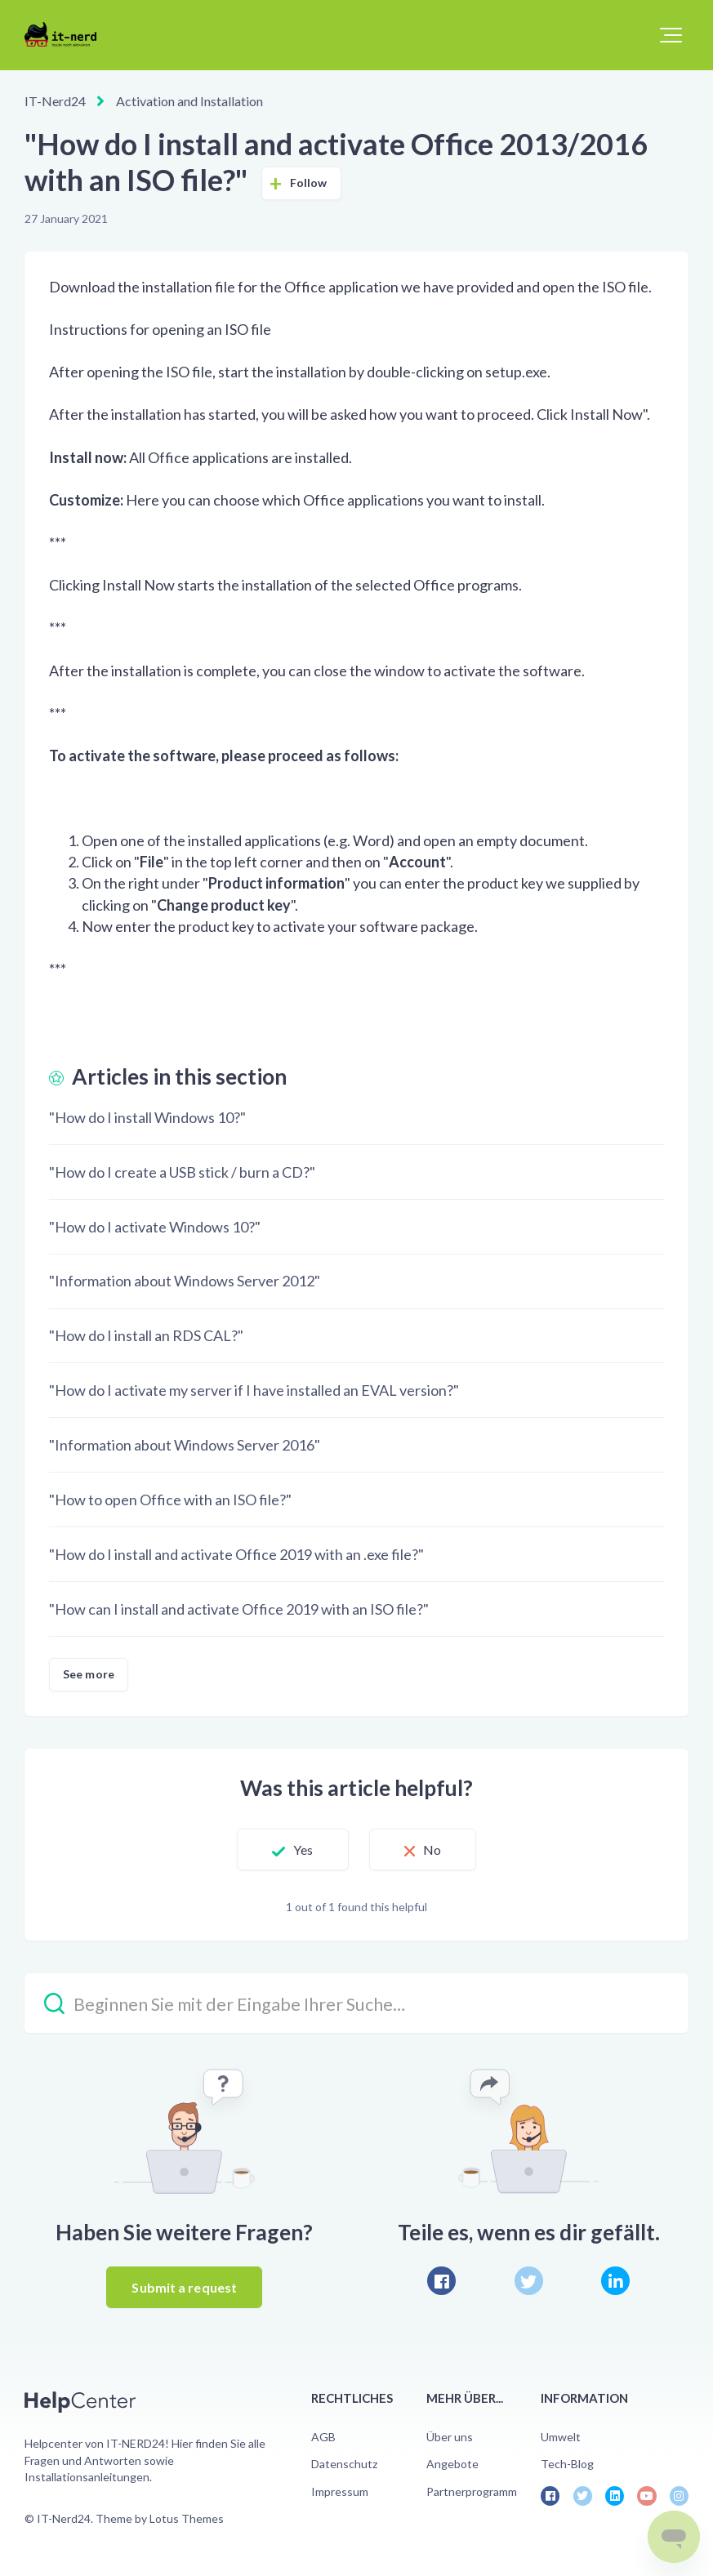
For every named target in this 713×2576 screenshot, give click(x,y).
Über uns (449, 2437)
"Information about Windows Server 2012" (184, 1281)
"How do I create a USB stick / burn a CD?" (182, 1172)
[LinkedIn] (615, 2280)
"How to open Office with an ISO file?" (170, 1500)
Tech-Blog (567, 2464)
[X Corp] (529, 2280)
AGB (323, 2437)
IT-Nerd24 (55, 101)
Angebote (452, 2464)
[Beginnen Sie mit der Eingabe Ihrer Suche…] (356, 2003)
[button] (670, 35)
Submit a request (184, 2287)
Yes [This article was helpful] (303, 1849)
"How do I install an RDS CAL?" (146, 1335)
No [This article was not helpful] (432, 1849)
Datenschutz (344, 2464)
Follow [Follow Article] (309, 182)
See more (88, 1674)
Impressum (339, 2491)
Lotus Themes (186, 2518)
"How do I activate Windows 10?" (155, 1227)
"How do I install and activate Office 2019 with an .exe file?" (236, 1554)
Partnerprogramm (471, 2491)
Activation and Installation (189, 101)
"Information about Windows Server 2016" (184, 1445)
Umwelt (561, 2437)
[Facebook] (441, 2280)
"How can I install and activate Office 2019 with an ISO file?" (239, 1609)
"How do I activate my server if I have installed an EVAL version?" (254, 1390)
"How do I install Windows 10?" (147, 1117)
